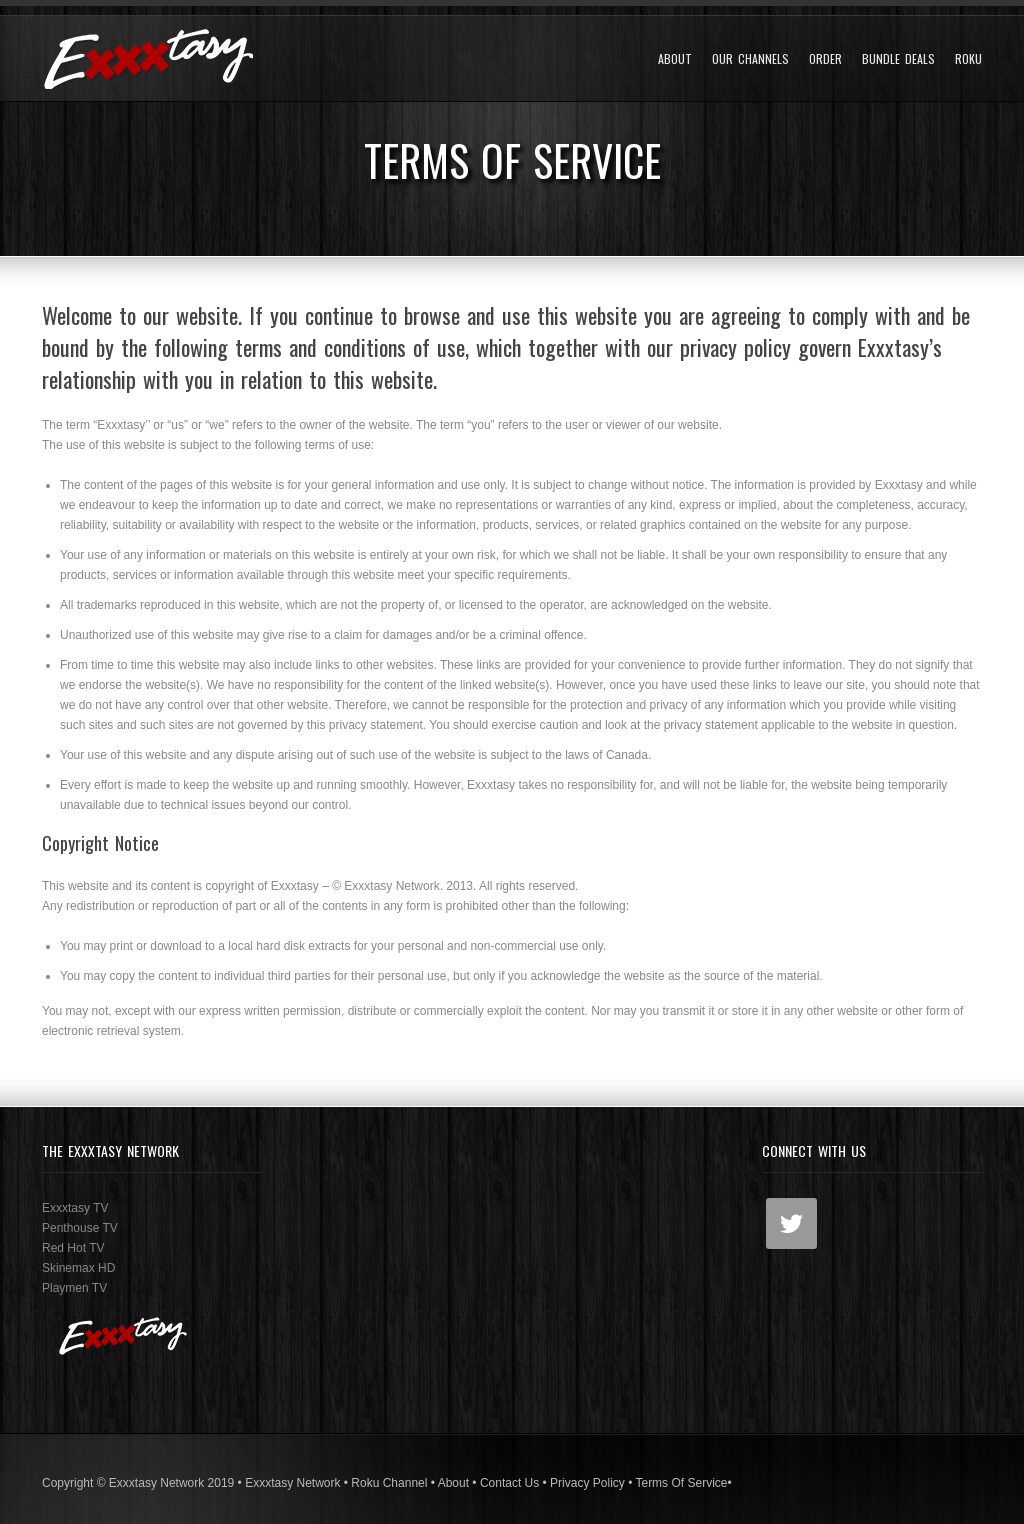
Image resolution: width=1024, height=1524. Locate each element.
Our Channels (750, 59)
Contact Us (509, 1483)
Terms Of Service (681, 1483)
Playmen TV (74, 1288)
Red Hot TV (73, 1248)
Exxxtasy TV (75, 1208)
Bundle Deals (898, 59)
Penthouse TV (80, 1228)
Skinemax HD (78, 1268)
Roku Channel (389, 1483)
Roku (968, 59)
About (675, 59)
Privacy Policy (587, 1483)
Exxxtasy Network (292, 1483)
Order (825, 59)
